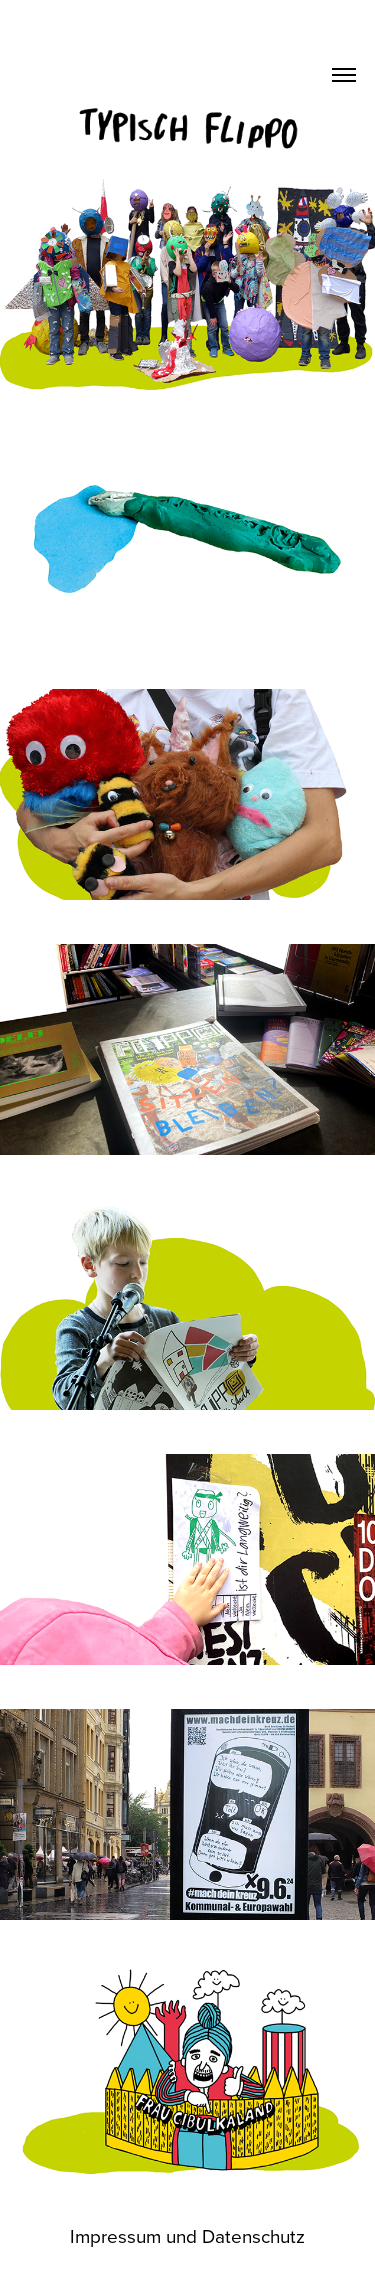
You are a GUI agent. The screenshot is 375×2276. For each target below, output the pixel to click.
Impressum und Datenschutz (187, 2235)
